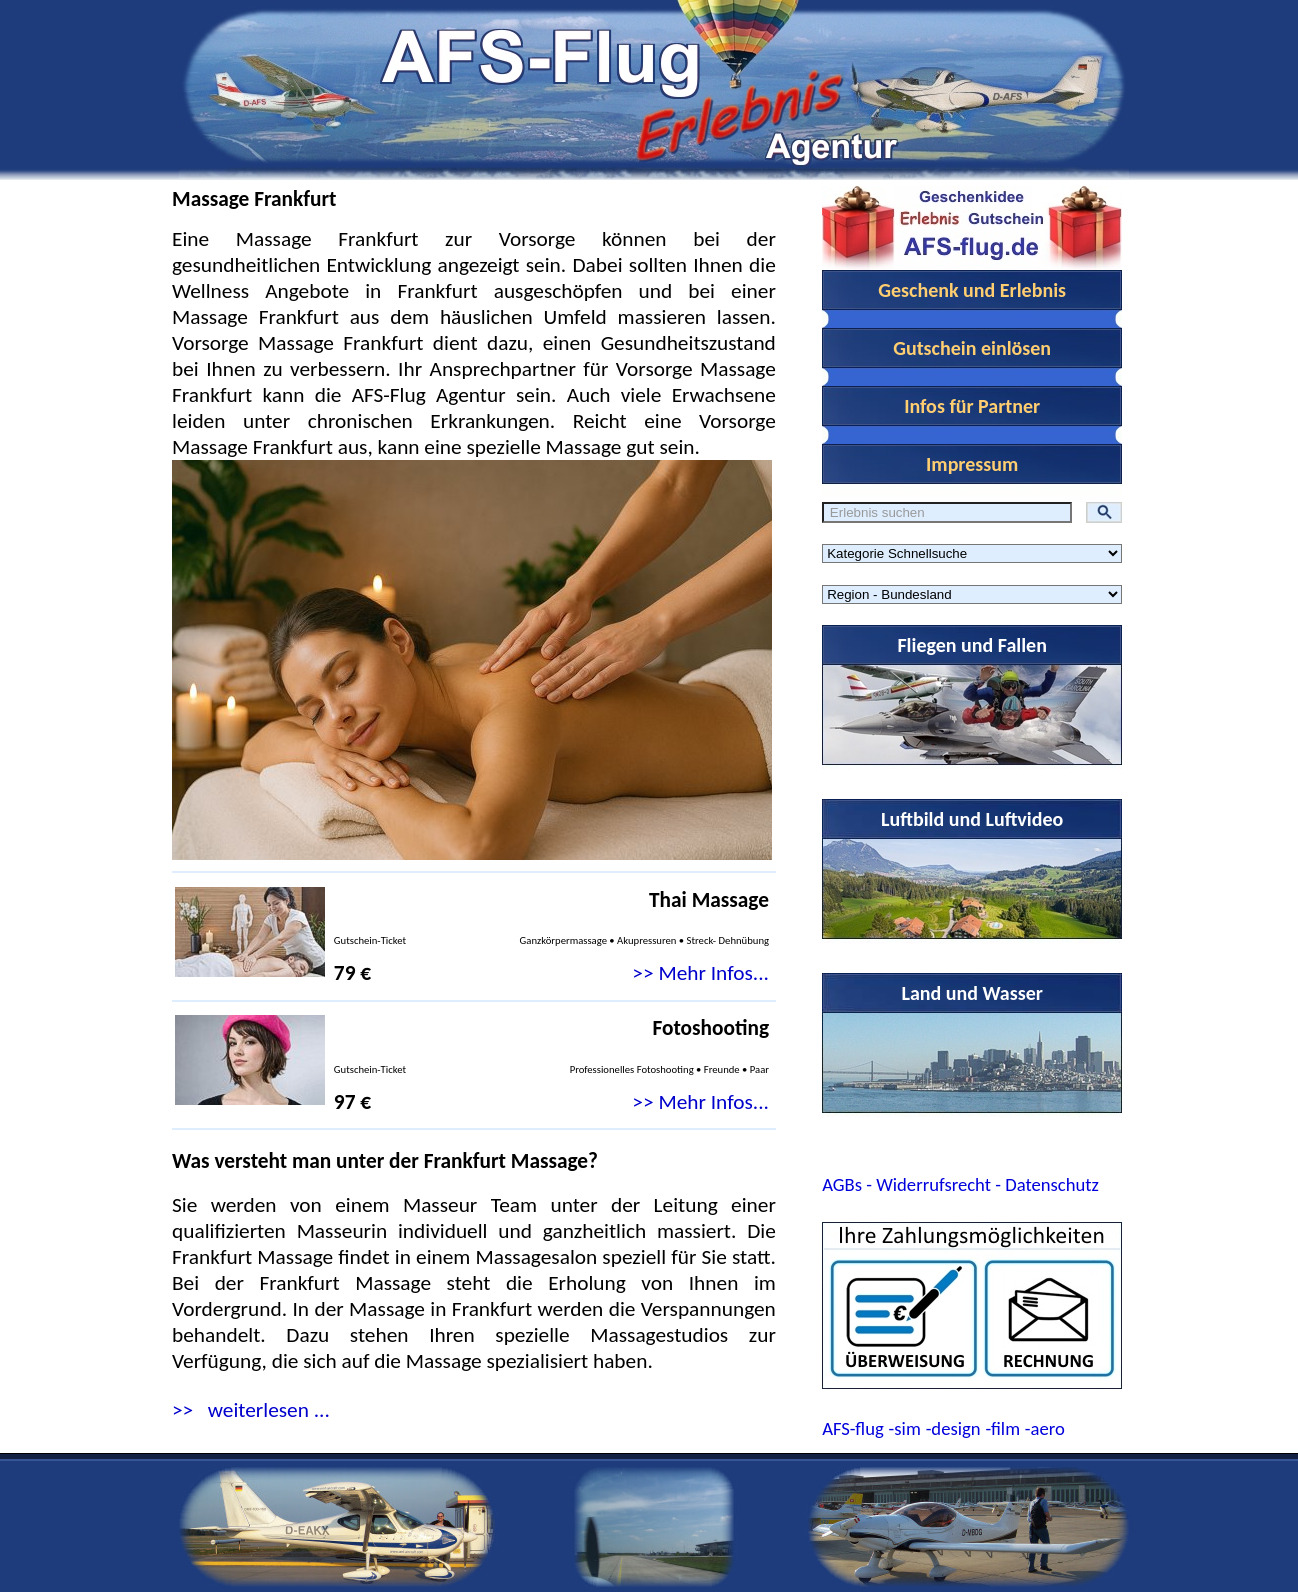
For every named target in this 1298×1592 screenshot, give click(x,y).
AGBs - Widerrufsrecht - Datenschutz (960, 1184)
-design (953, 1428)
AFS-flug (853, 1428)
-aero (1045, 1428)
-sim (905, 1428)
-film (1002, 1428)
